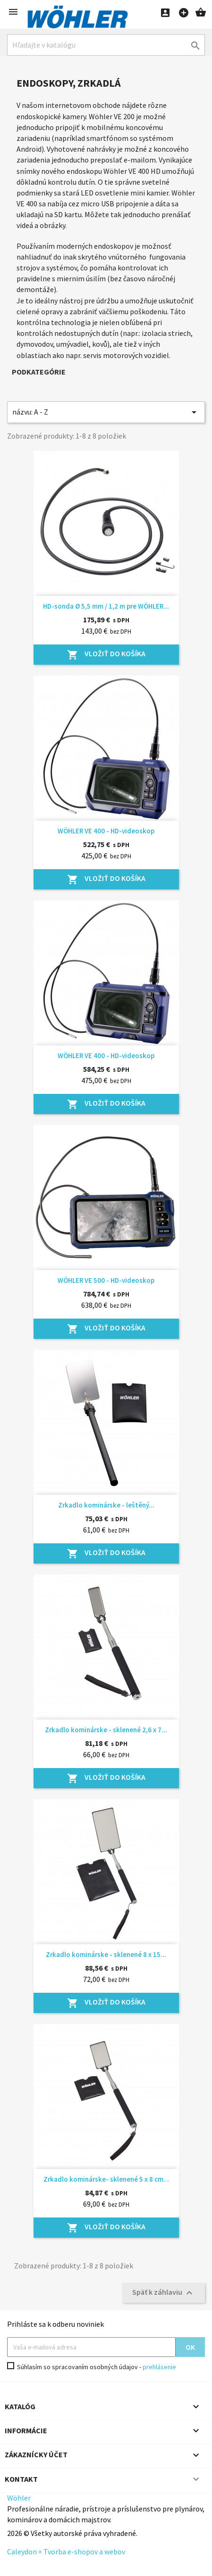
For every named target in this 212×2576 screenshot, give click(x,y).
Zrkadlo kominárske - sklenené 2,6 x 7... (106, 1729)
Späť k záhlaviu (163, 2293)
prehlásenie (159, 2367)
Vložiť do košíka (106, 654)
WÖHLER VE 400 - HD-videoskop (106, 830)
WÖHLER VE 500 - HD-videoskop (106, 1280)
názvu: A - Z (106, 412)
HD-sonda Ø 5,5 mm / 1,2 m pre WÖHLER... (106, 606)
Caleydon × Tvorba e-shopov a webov (66, 2551)
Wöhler (19, 2498)
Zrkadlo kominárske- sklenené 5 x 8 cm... (106, 2179)
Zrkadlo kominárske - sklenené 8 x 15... (106, 1954)
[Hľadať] (106, 45)
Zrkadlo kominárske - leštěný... (106, 1504)
